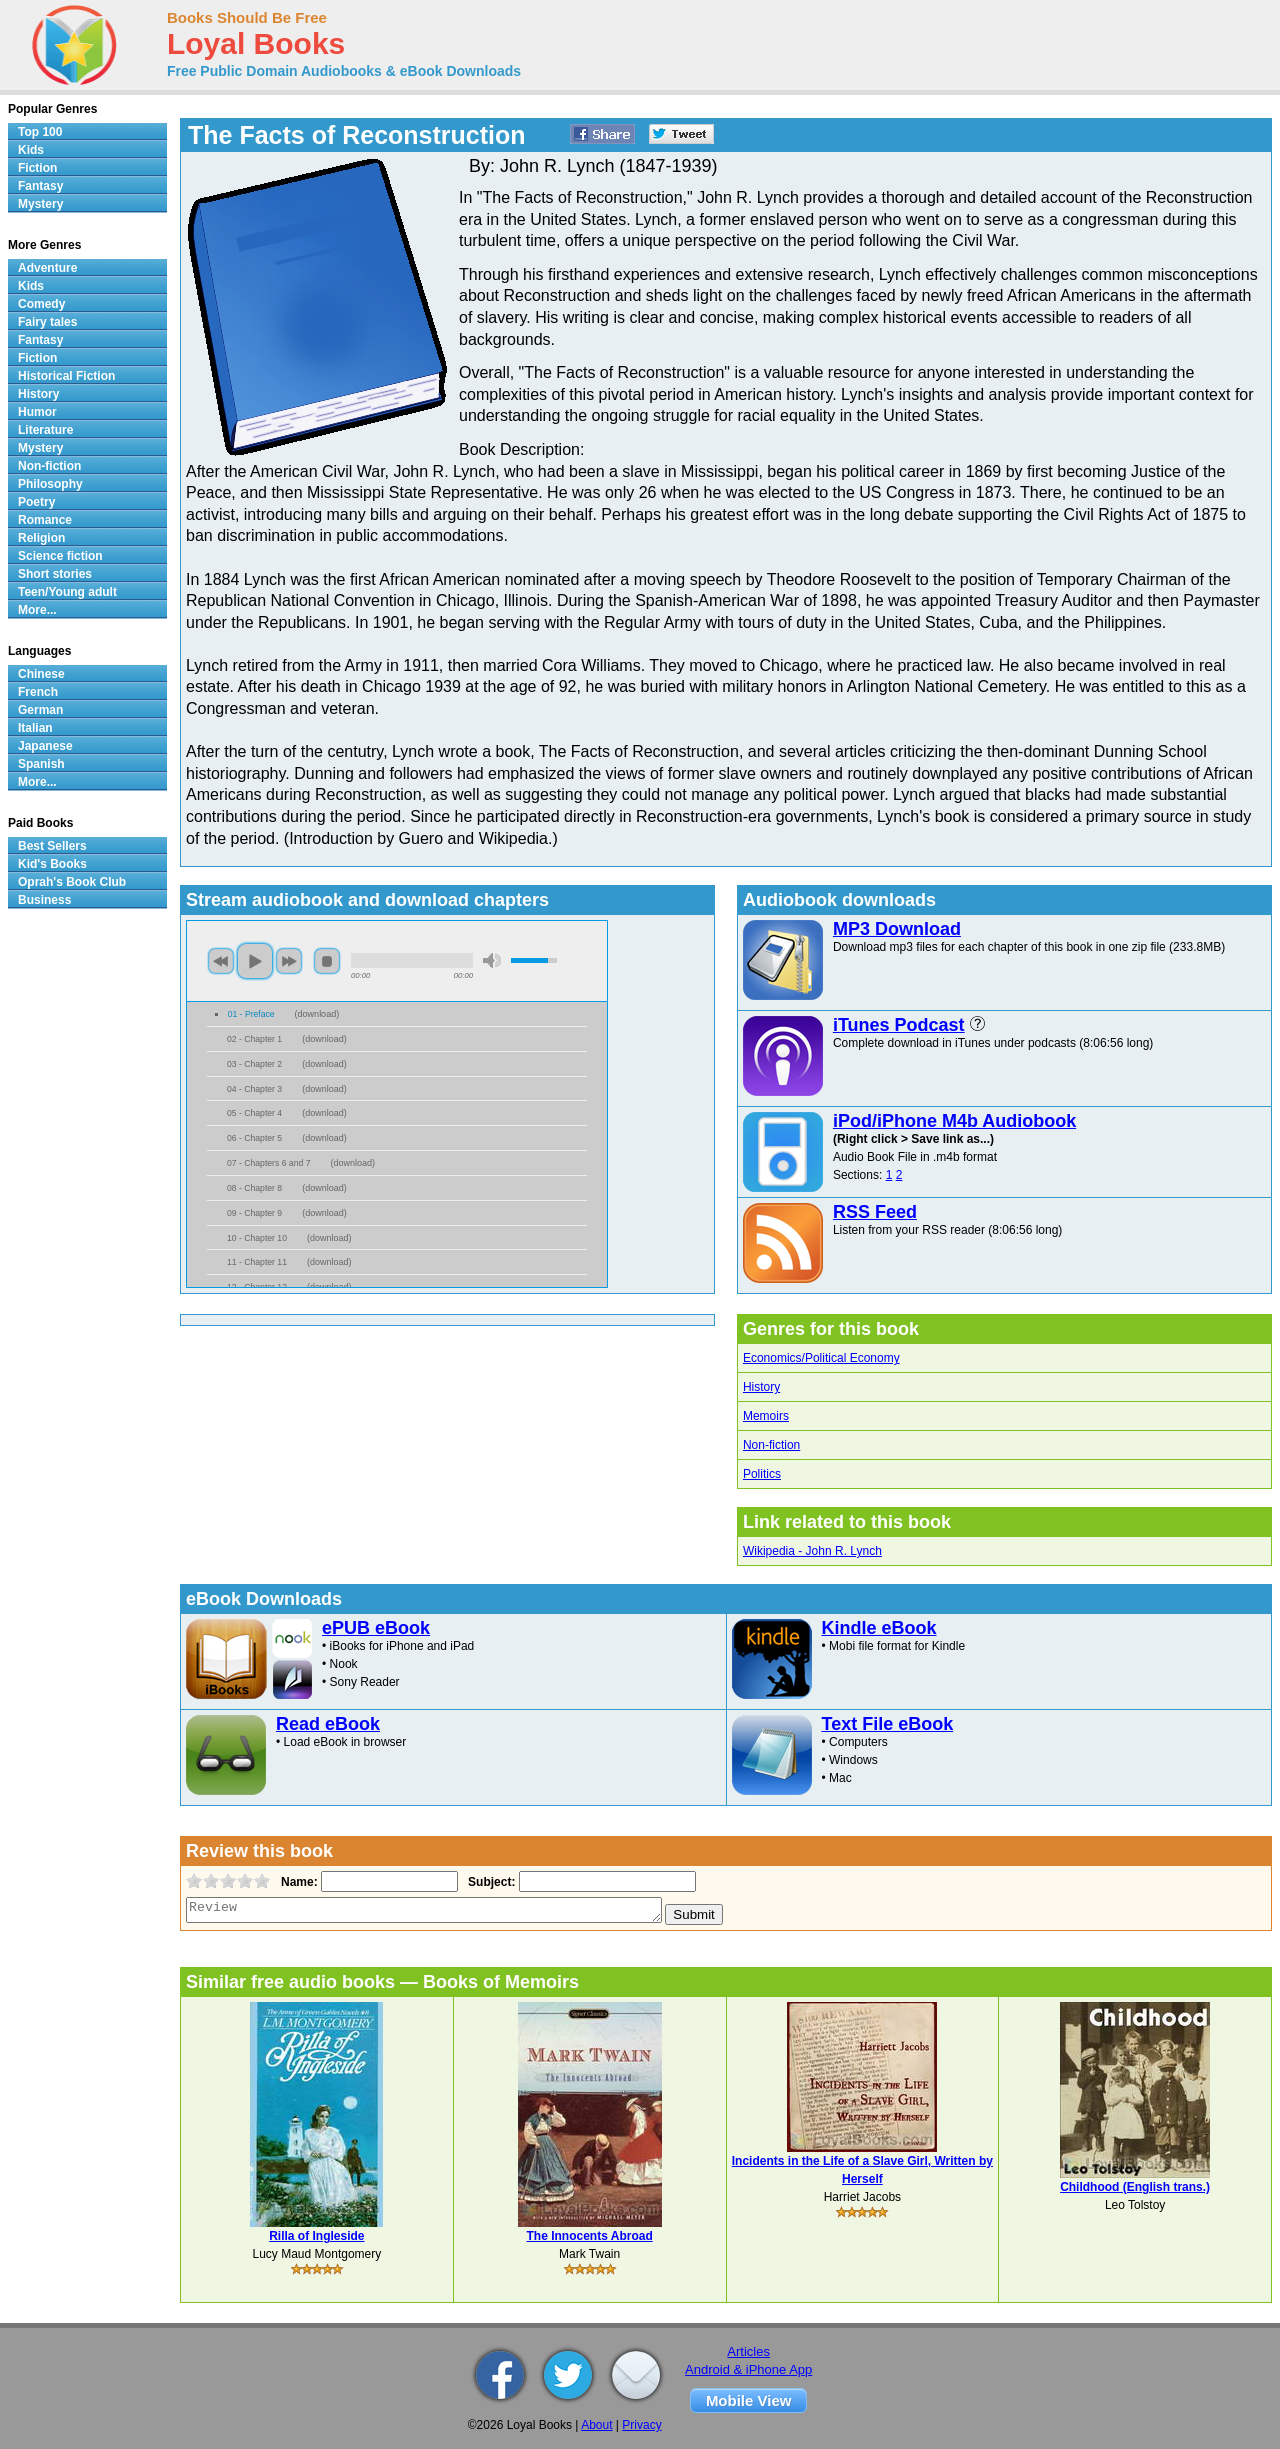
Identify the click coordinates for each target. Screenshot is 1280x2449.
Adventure (47, 268)
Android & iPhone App (748, 2369)
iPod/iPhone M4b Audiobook (954, 1121)
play (255, 961)
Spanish (41, 764)
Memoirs (766, 1416)
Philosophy (50, 484)
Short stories (55, 574)
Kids (31, 150)
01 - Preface (251, 1014)
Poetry (36, 502)
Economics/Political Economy (821, 1358)
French (38, 692)
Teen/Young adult (67, 592)
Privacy (641, 2425)
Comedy (41, 304)
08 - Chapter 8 (254, 1188)
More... (37, 610)
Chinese (41, 674)
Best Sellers (52, 846)
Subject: (489, 1882)
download (317, 1014)
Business (44, 900)
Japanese (45, 746)
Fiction (37, 168)
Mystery (40, 204)
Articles (748, 2351)
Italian (35, 728)
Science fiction (60, 556)
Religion (41, 538)
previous (221, 961)
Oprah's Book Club (72, 882)
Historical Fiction (66, 376)
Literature (45, 430)
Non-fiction (771, 1445)
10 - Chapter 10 (257, 1238)
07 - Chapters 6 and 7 (268, 1163)
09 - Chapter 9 (254, 1213)
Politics (762, 1474)
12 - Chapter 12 (257, 1287)
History (761, 1387)
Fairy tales (47, 322)
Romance (45, 520)
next (289, 961)
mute (492, 960)
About (596, 2425)
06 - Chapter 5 (254, 1138)
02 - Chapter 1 (254, 1039)
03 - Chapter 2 (254, 1064)
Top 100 (40, 132)
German (40, 710)
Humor (37, 412)
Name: (297, 1882)
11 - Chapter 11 (257, 1262)
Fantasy (40, 186)
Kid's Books (52, 864)
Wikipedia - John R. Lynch (812, 1551)
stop (327, 961)
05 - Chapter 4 (254, 1113)
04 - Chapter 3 (254, 1089)
